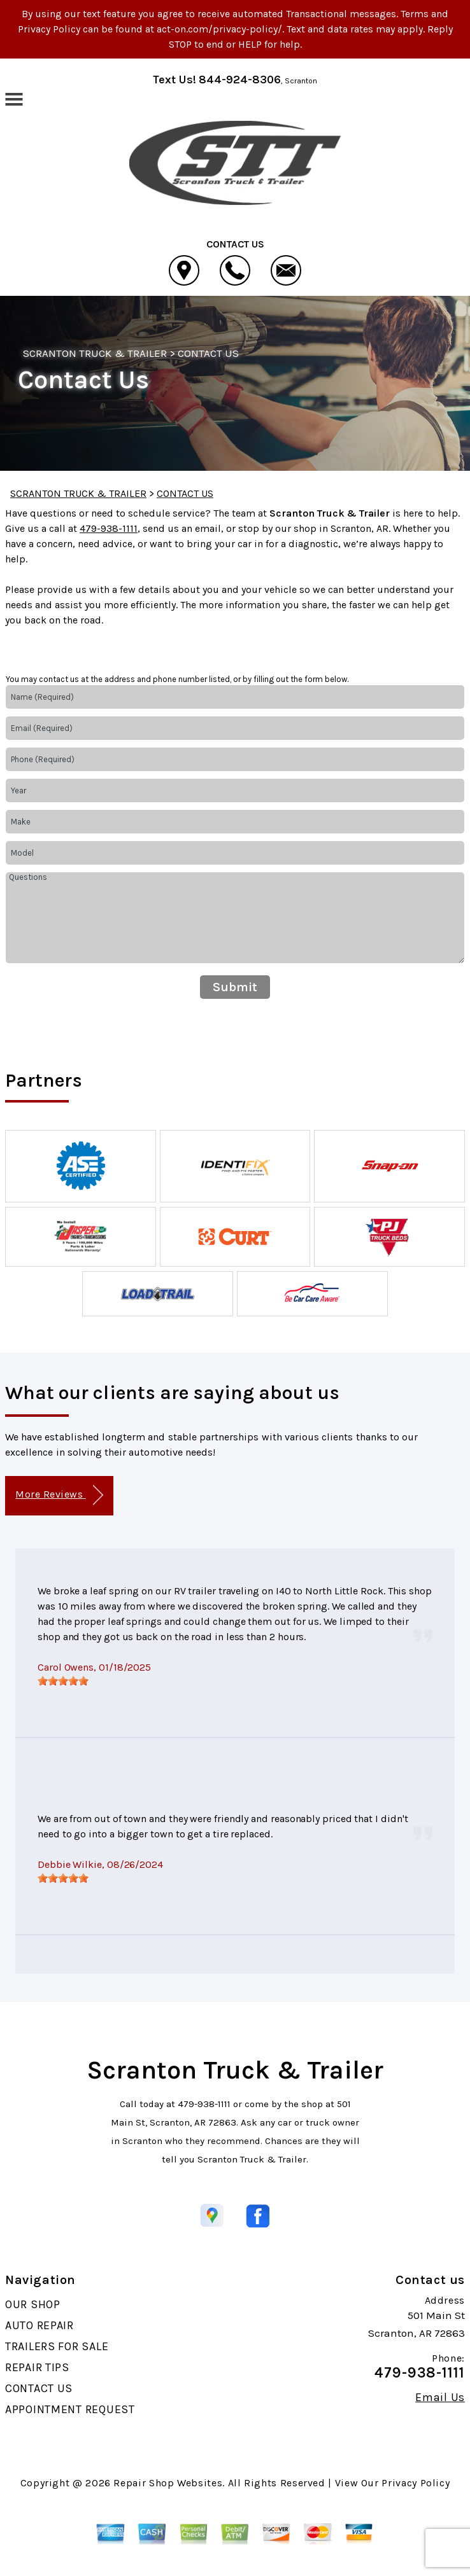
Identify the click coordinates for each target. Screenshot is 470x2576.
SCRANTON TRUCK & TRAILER (95, 353)
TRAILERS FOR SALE (56, 2346)
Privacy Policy (415, 2483)
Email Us (440, 2397)
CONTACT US (208, 353)
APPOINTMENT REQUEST (70, 2409)
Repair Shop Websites (167, 2483)
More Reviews (59, 1495)
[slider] (63, 1681)
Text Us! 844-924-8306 (217, 80)
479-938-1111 (109, 528)
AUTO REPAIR (39, 2325)
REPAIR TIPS (37, 2367)
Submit (235, 987)
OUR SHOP (33, 2304)
